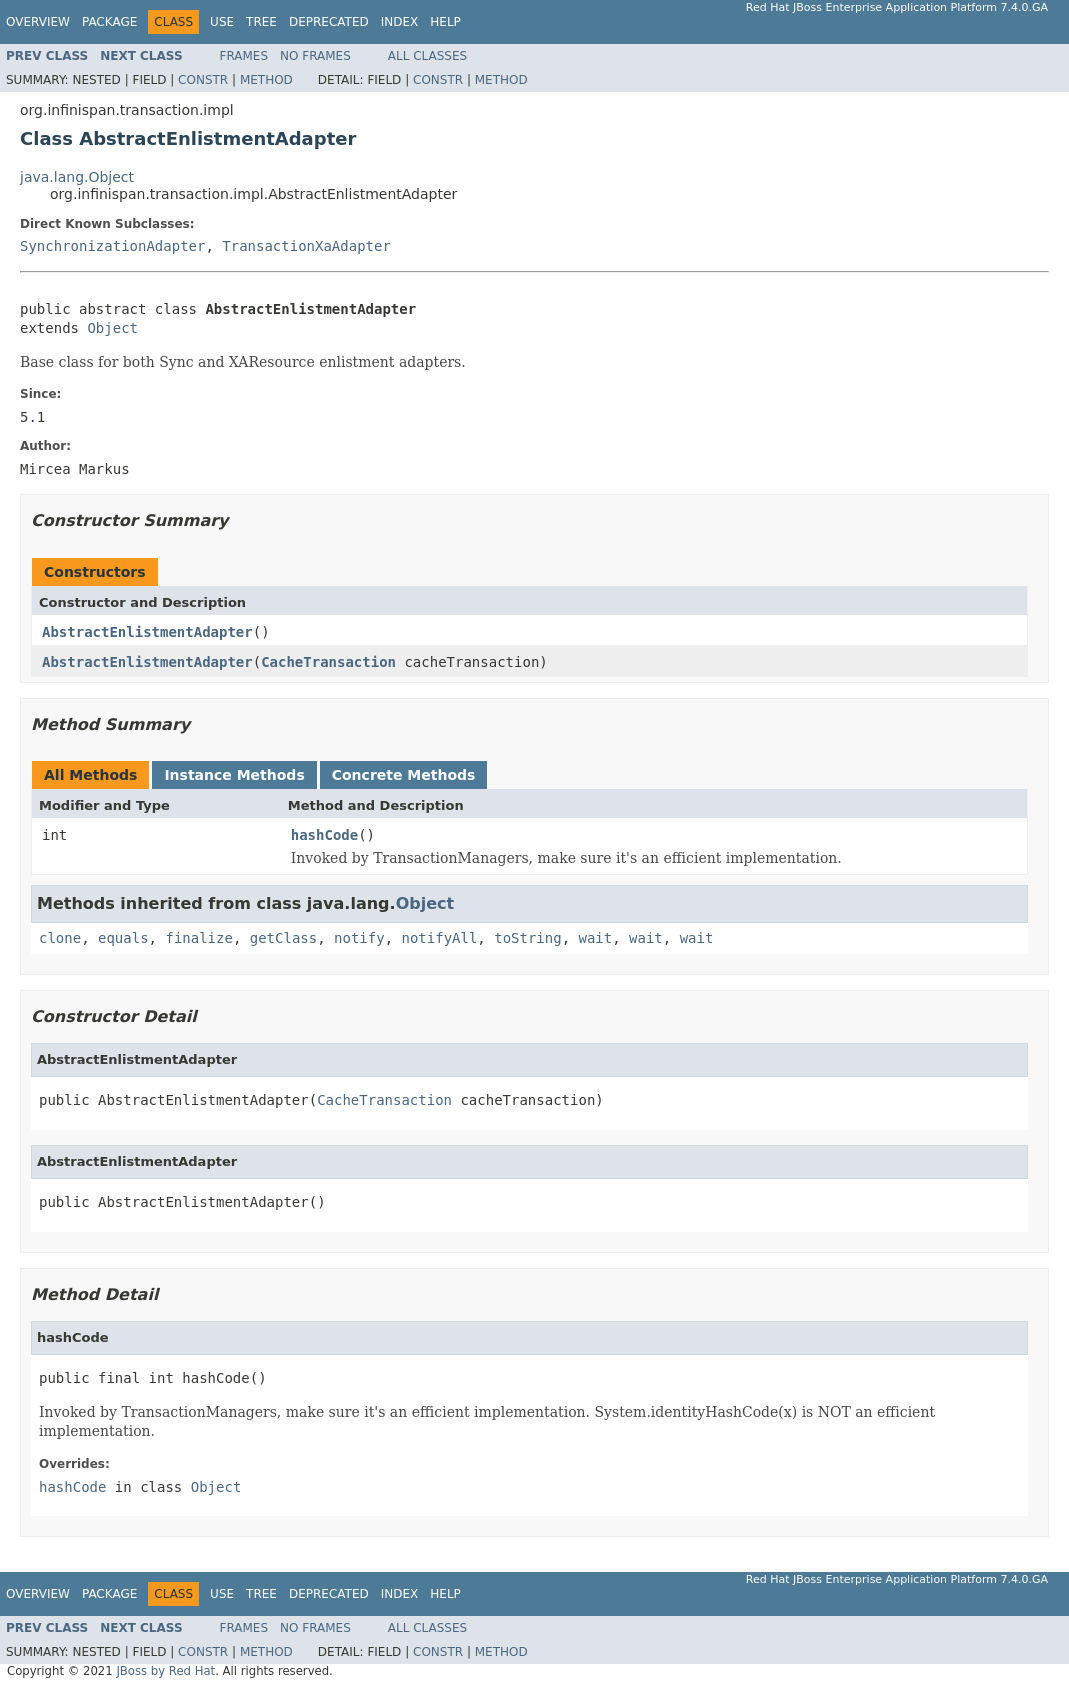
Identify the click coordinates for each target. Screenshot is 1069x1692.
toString (527, 938)
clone (60, 938)
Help (445, 22)
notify (359, 938)
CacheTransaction (328, 662)
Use (222, 22)
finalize (198, 938)
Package (109, 22)
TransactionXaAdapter (306, 246)
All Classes (427, 56)
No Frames (315, 56)
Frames (244, 56)
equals (123, 938)
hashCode (324, 835)
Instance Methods (234, 775)
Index (400, 22)
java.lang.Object (77, 177)
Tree (261, 22)
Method (266, 80)
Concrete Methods (404, 775)
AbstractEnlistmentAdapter (147, 632)
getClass (283, 938)
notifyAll (439, 938)
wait (596, 938)
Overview (38, 22)
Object (112, 328)
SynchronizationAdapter (112, 246)
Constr (203, 80)
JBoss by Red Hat (165, 1671)
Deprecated (329, 22)
